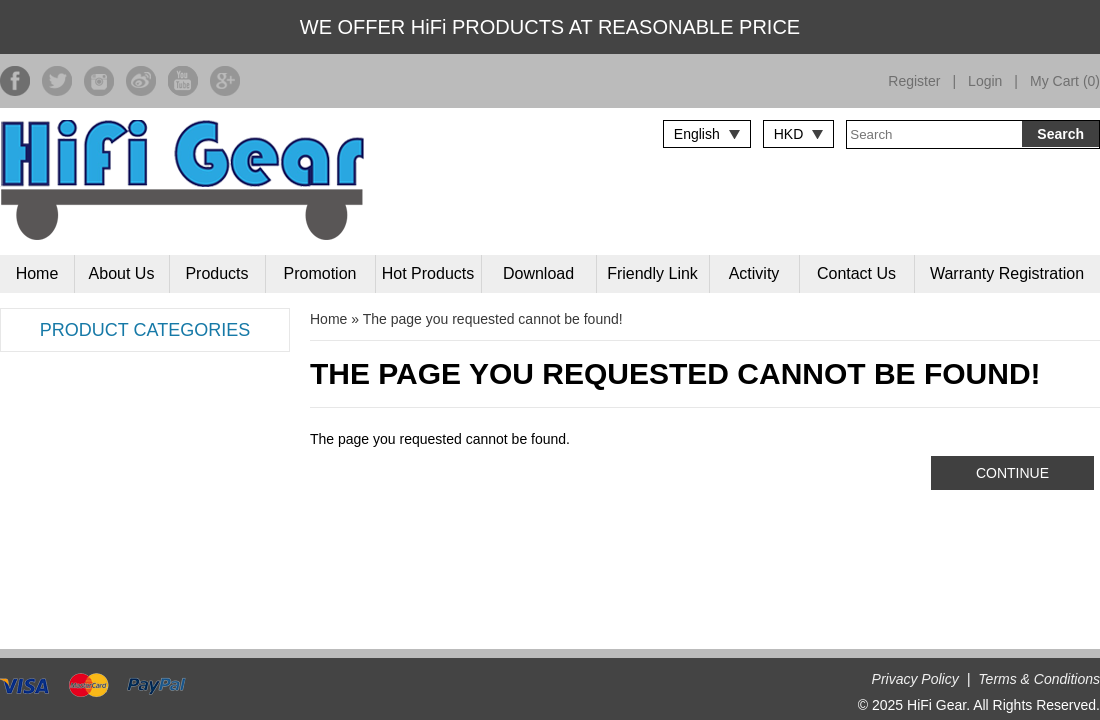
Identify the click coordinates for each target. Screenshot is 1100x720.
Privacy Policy (915, 679)
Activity (754, 273)
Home (37, 273)
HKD (789, 134)
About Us (122, 273)
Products (216, 273)
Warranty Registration (1007, 273)
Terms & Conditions (1039, 679)
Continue (1012, 473)
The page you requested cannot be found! (493, 319)
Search (1060, 134)
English (697, 134)
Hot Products (428, 273)
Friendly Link (652, 273)
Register (914, 81)
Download (538, 273)
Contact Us (856, 273)
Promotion (320, 273)
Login (985, 81)
